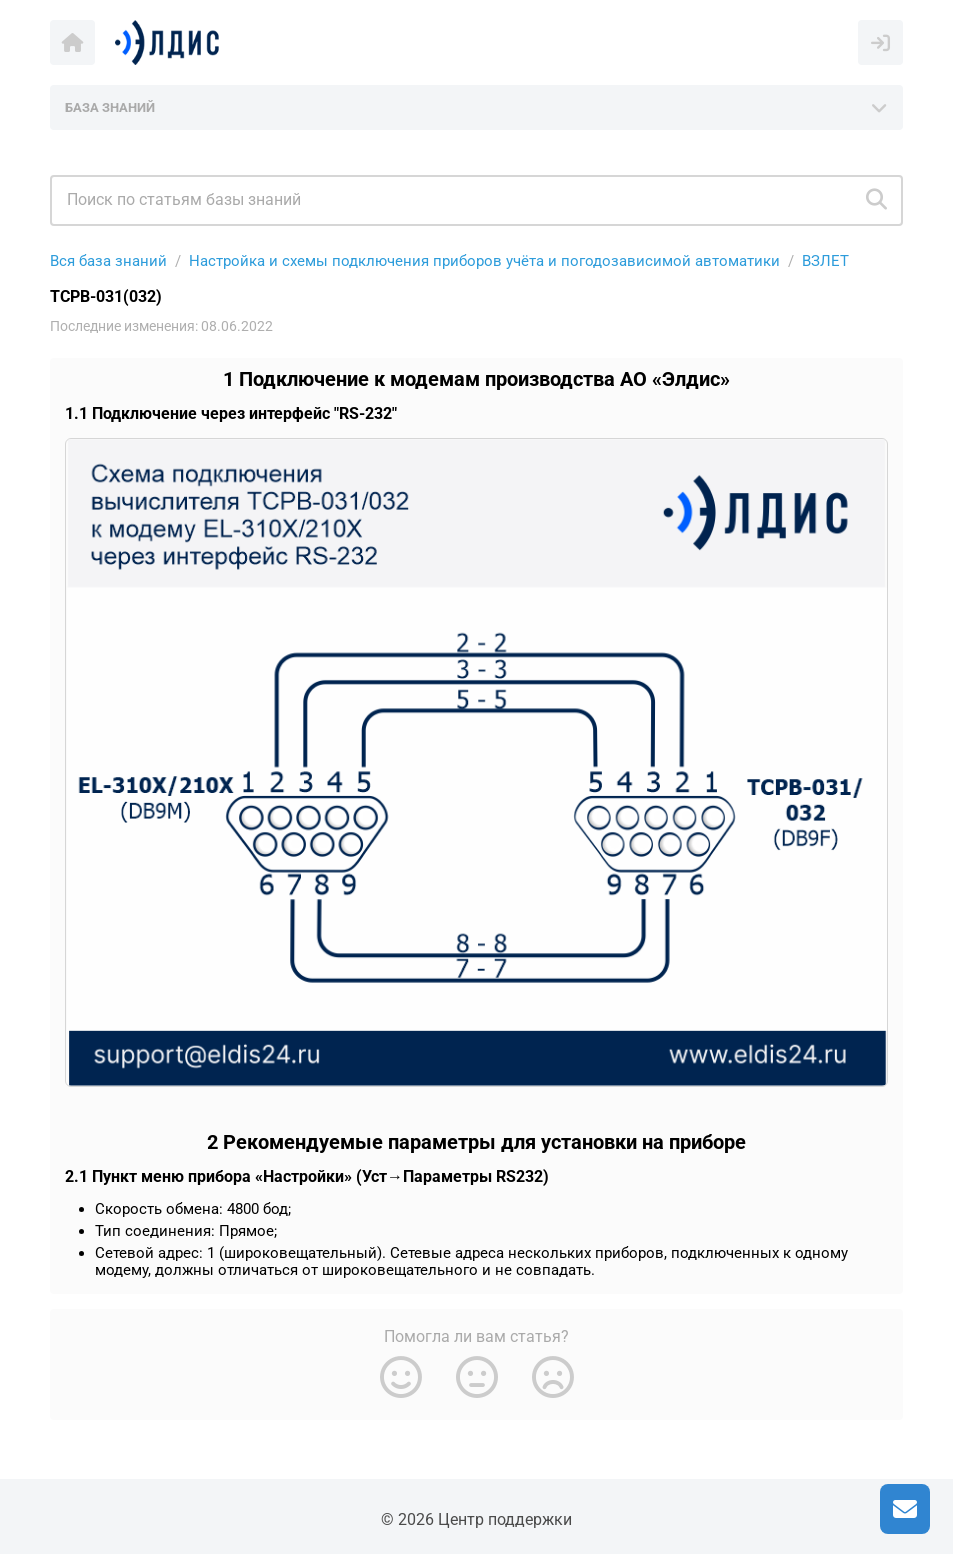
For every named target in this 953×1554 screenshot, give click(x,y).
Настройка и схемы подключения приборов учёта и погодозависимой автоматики (484, 261)
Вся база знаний (108, 261)
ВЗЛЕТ (825, 261)
